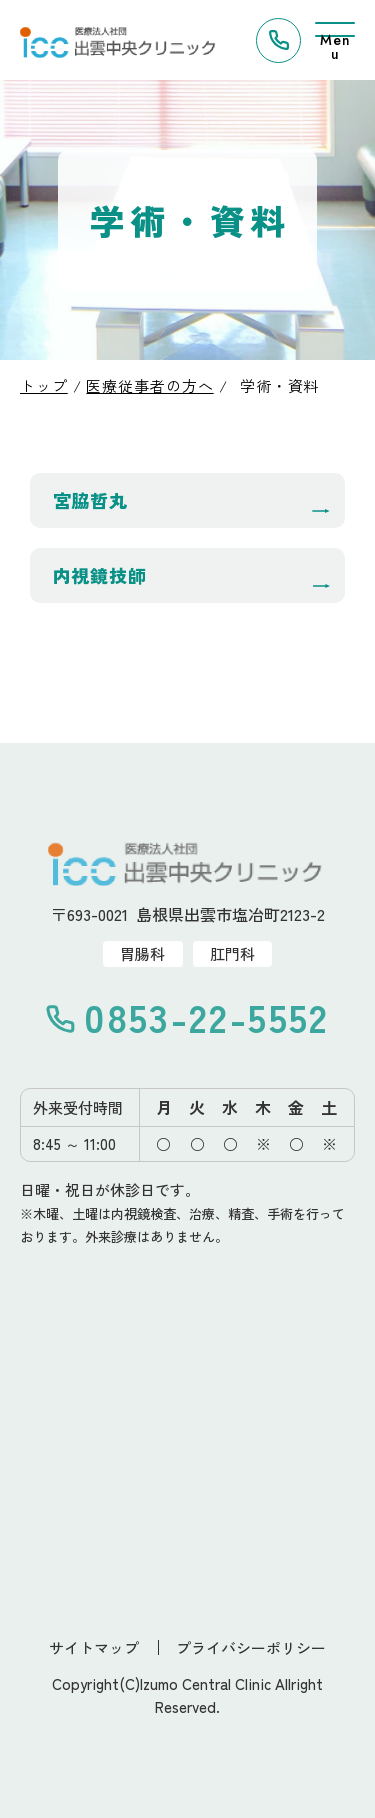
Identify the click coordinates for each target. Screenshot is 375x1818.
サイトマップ (94, 1647)
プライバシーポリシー (251, 1647)
